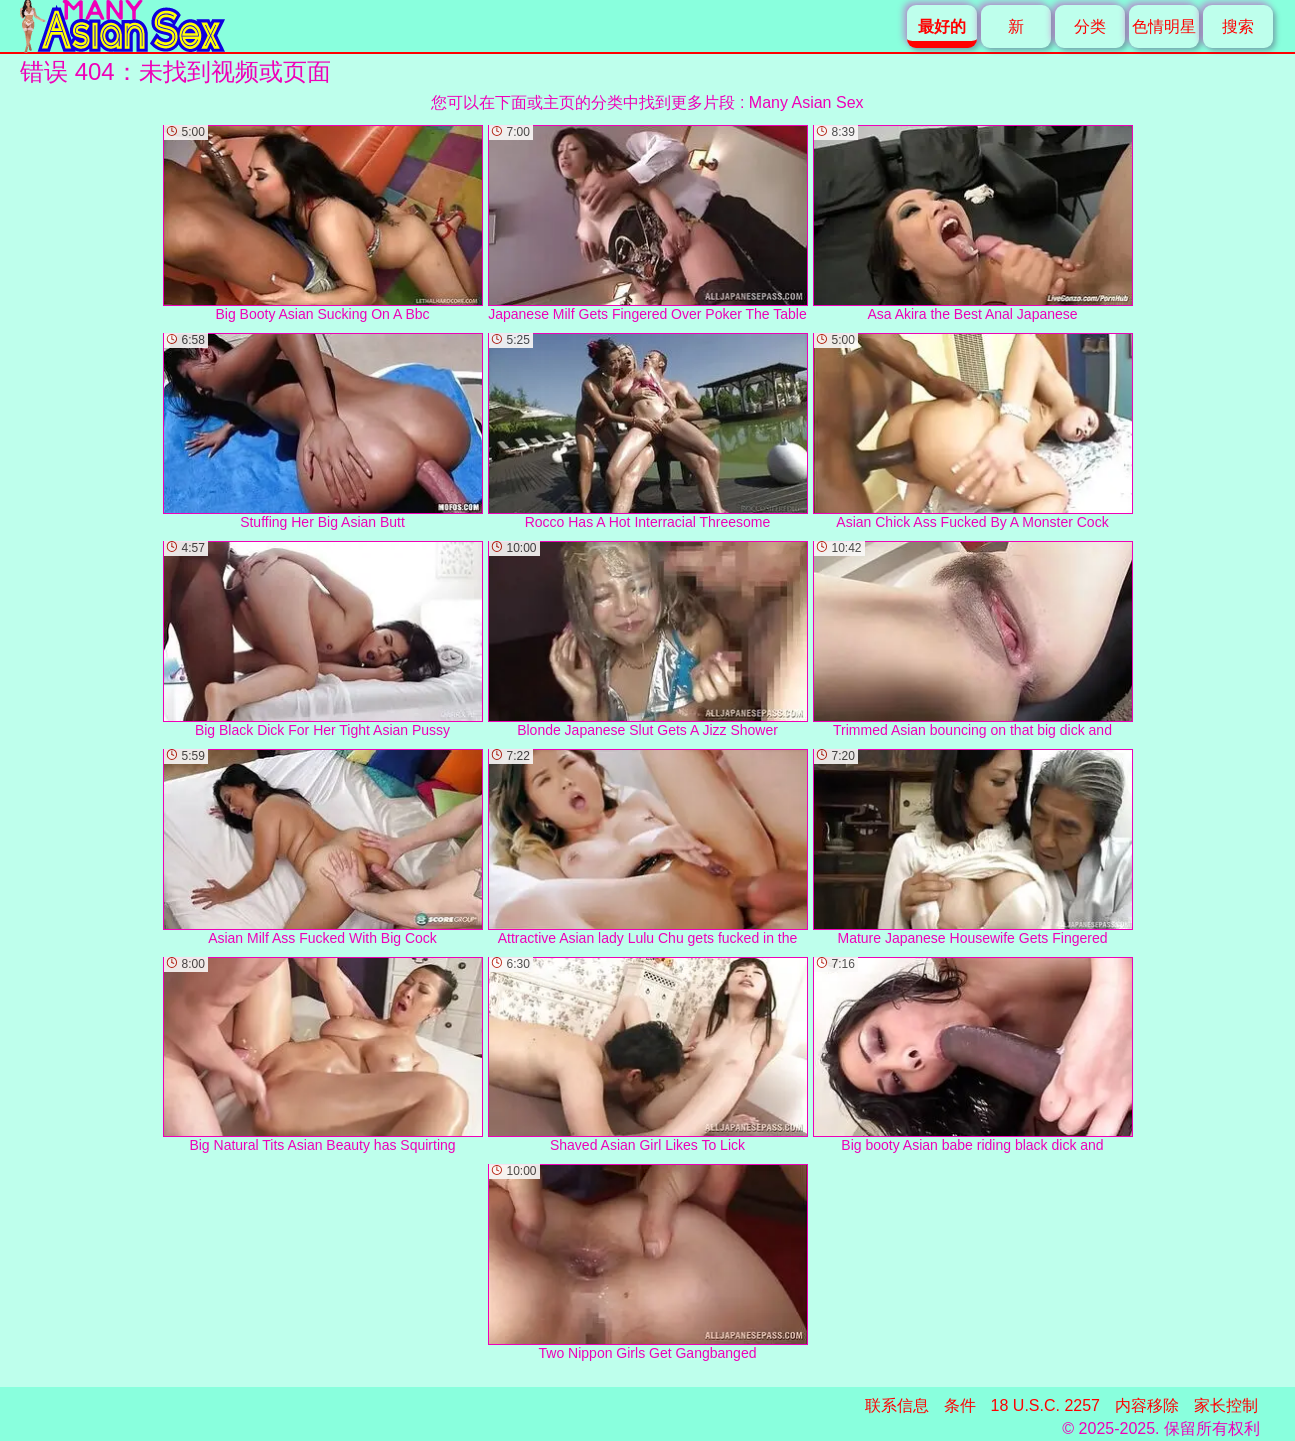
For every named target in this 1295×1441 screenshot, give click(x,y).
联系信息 (897, 1405)
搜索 (1238, 26)
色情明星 (1164, 26)
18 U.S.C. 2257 (1045, 1405)
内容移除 (1147, 1405)
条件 (960, 1405)
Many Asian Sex (806, 102)
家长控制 (1226, 1405)
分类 (1090, 26)
